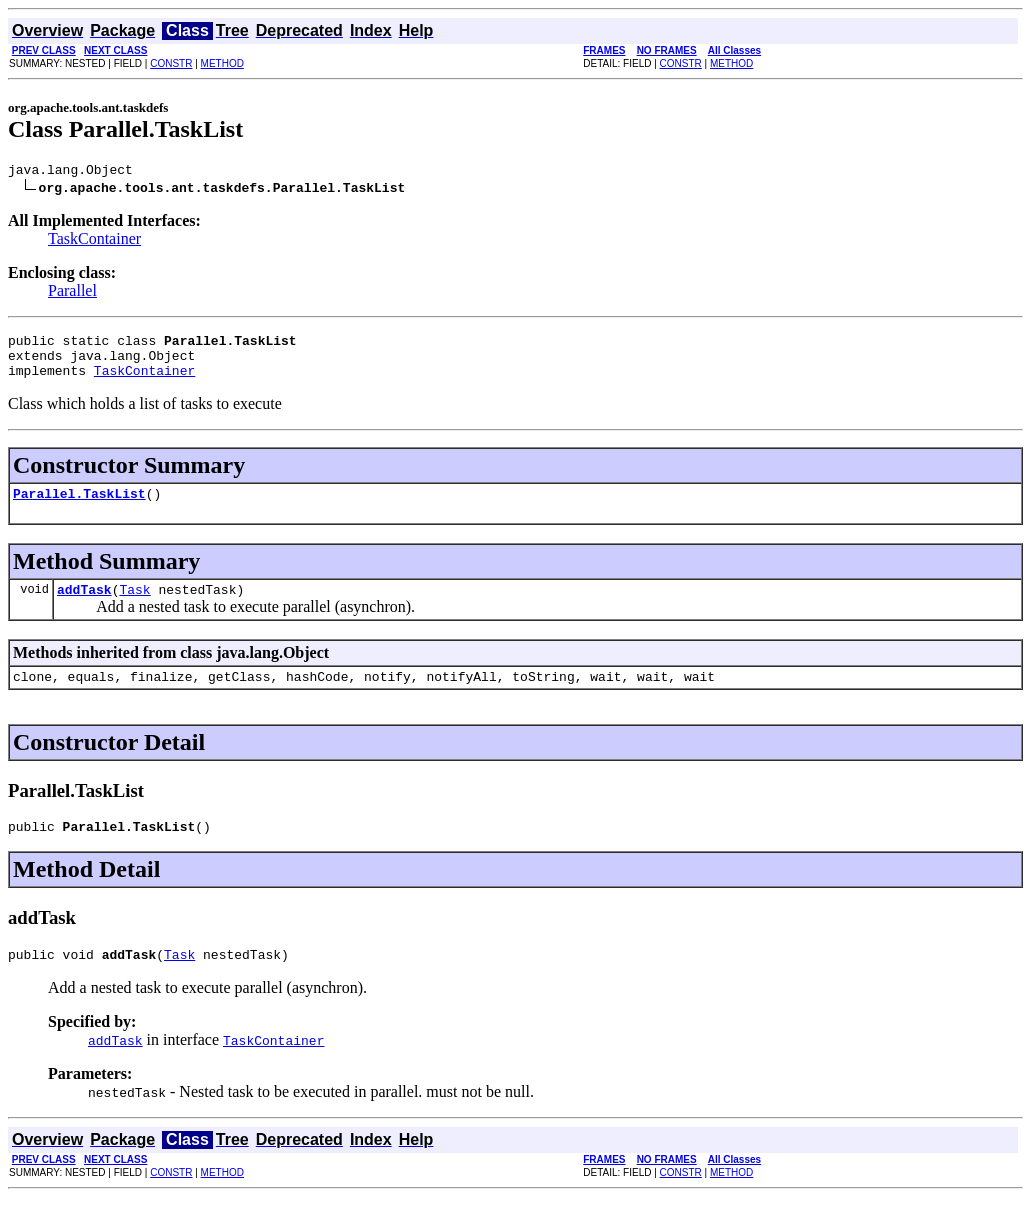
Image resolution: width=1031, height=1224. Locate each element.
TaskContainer (94, 241)
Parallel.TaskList (79, 508)
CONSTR (171, 63)
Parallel (72, 293)
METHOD (222, 63)
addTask (84, 607)
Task (134, 607)
